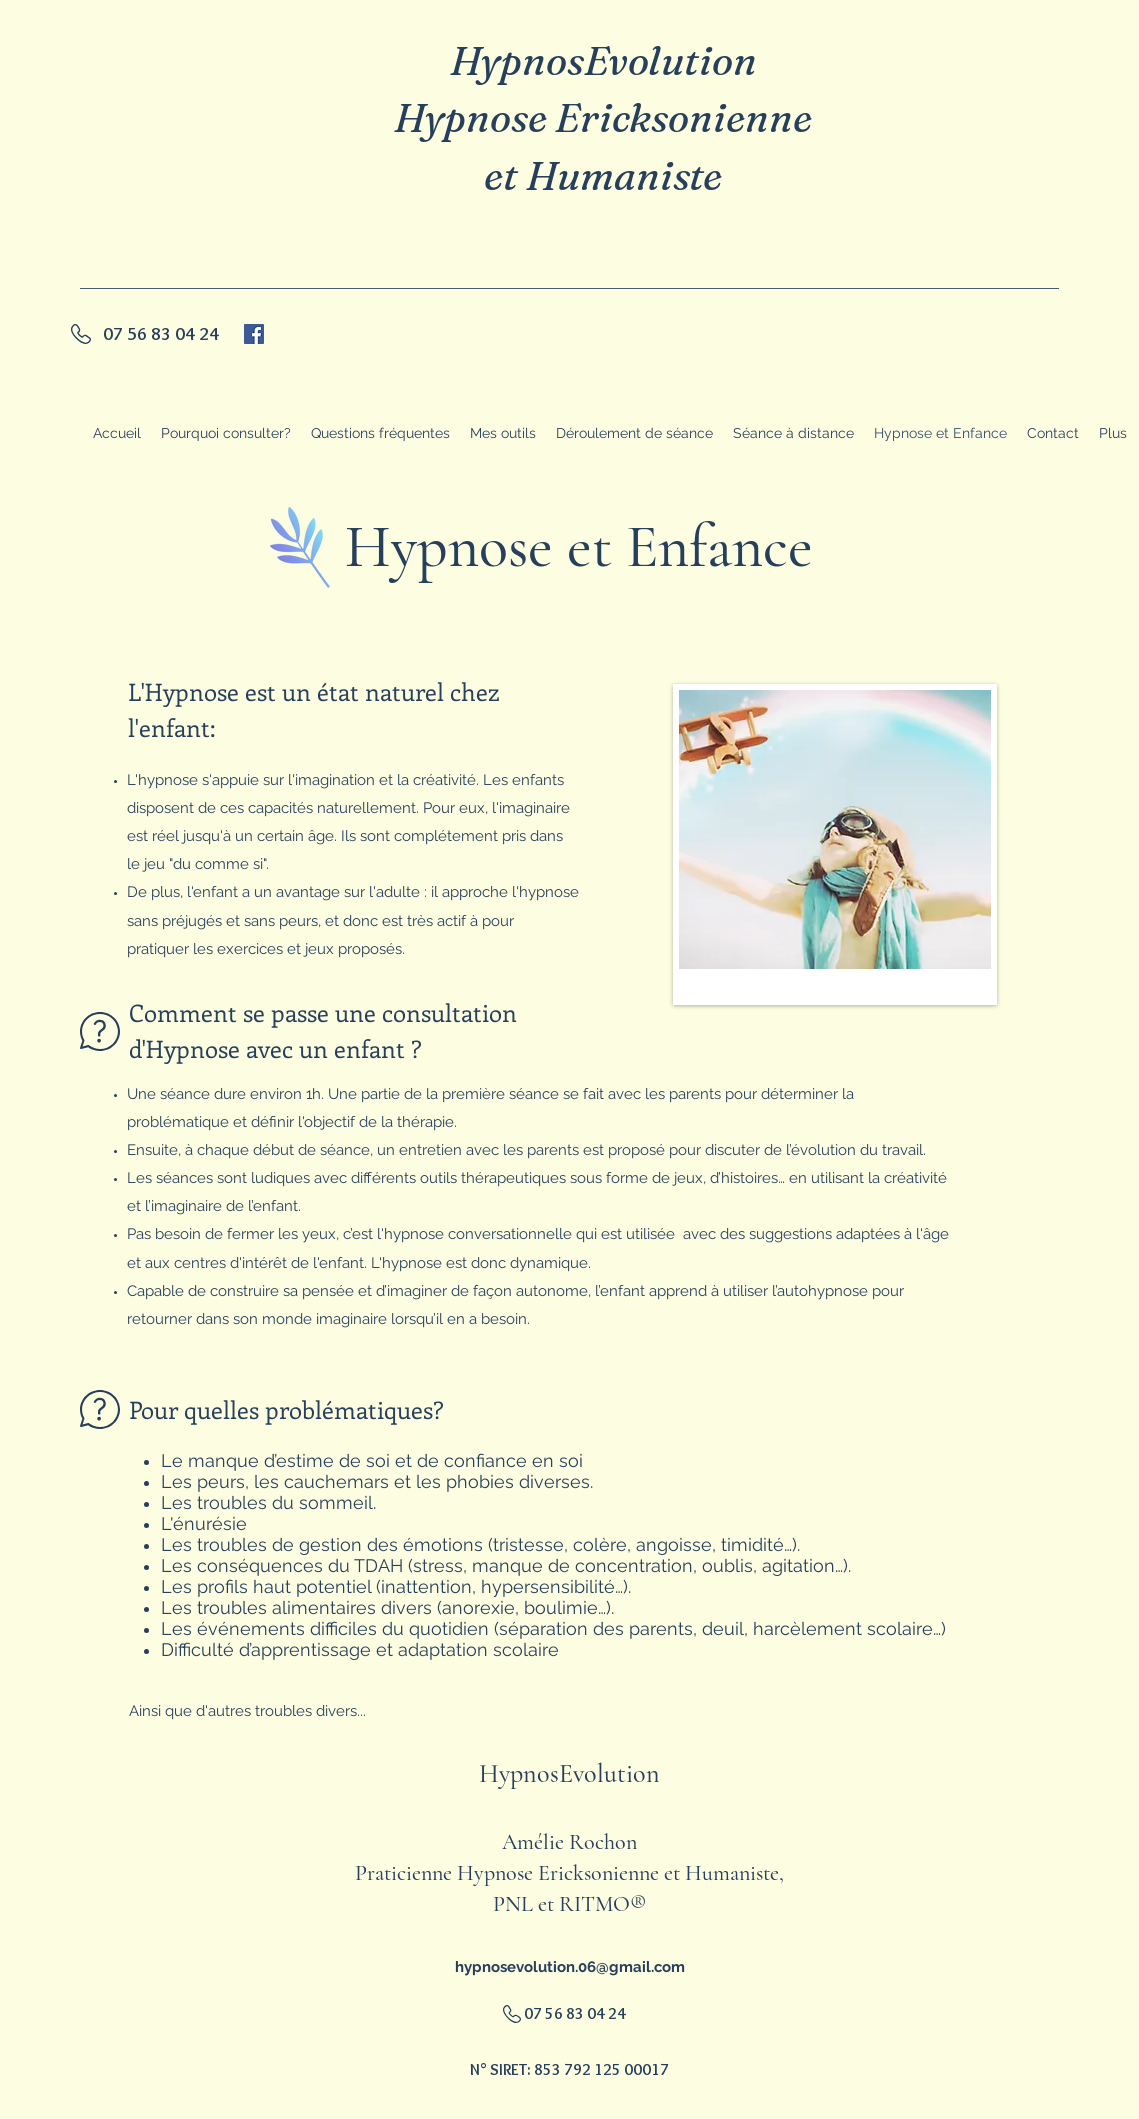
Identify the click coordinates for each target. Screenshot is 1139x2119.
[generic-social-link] (254, 334)
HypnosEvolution (603, 60)
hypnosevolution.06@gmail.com (570, 1967)
